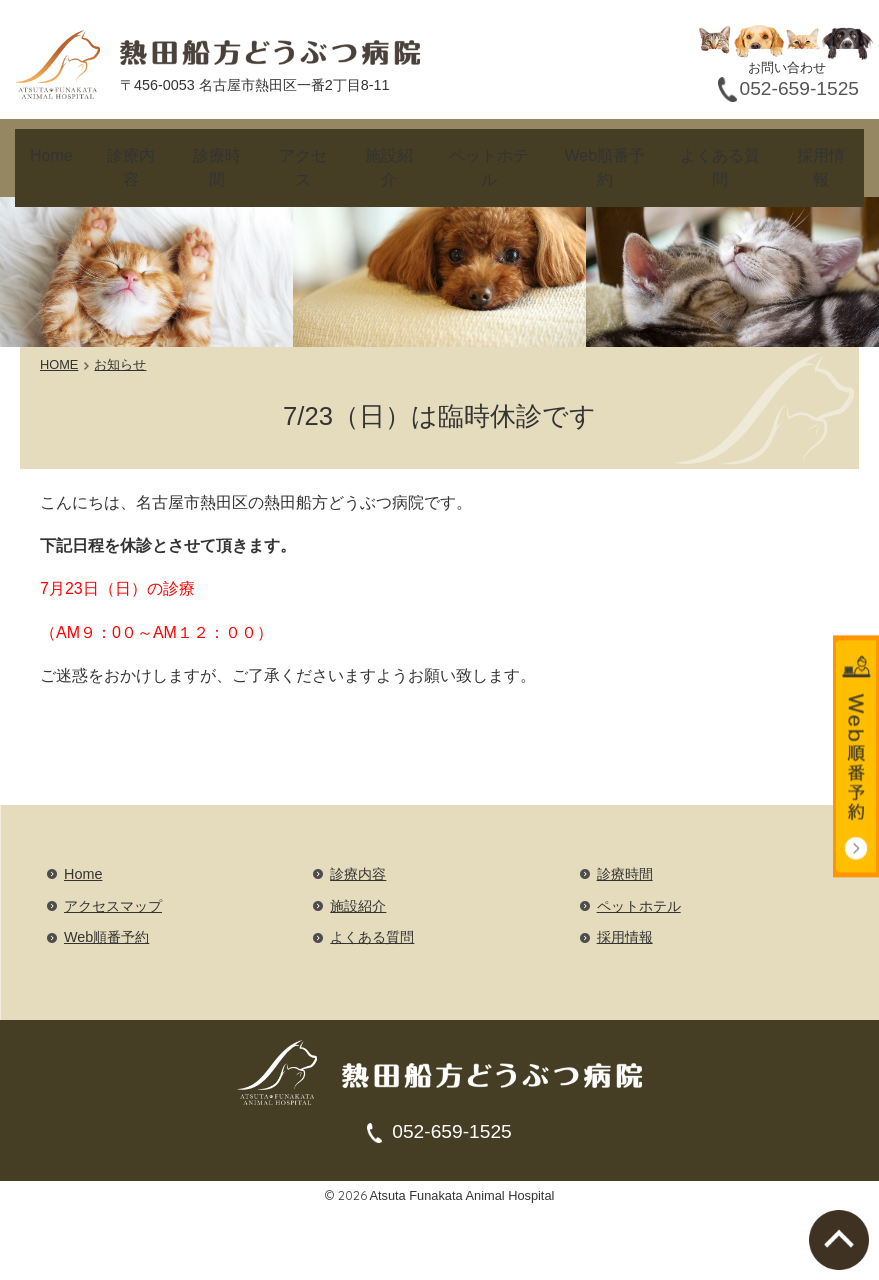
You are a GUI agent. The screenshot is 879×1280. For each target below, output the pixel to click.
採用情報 (820, 152)
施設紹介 (388, 152)
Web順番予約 (604, 152)
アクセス (301, 152)
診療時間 (213, 152)
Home (49, 152)
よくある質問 (719, 152)
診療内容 (126, 152)
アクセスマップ (113, 875)
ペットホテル (489, 152)
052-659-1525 (452, 1101)
